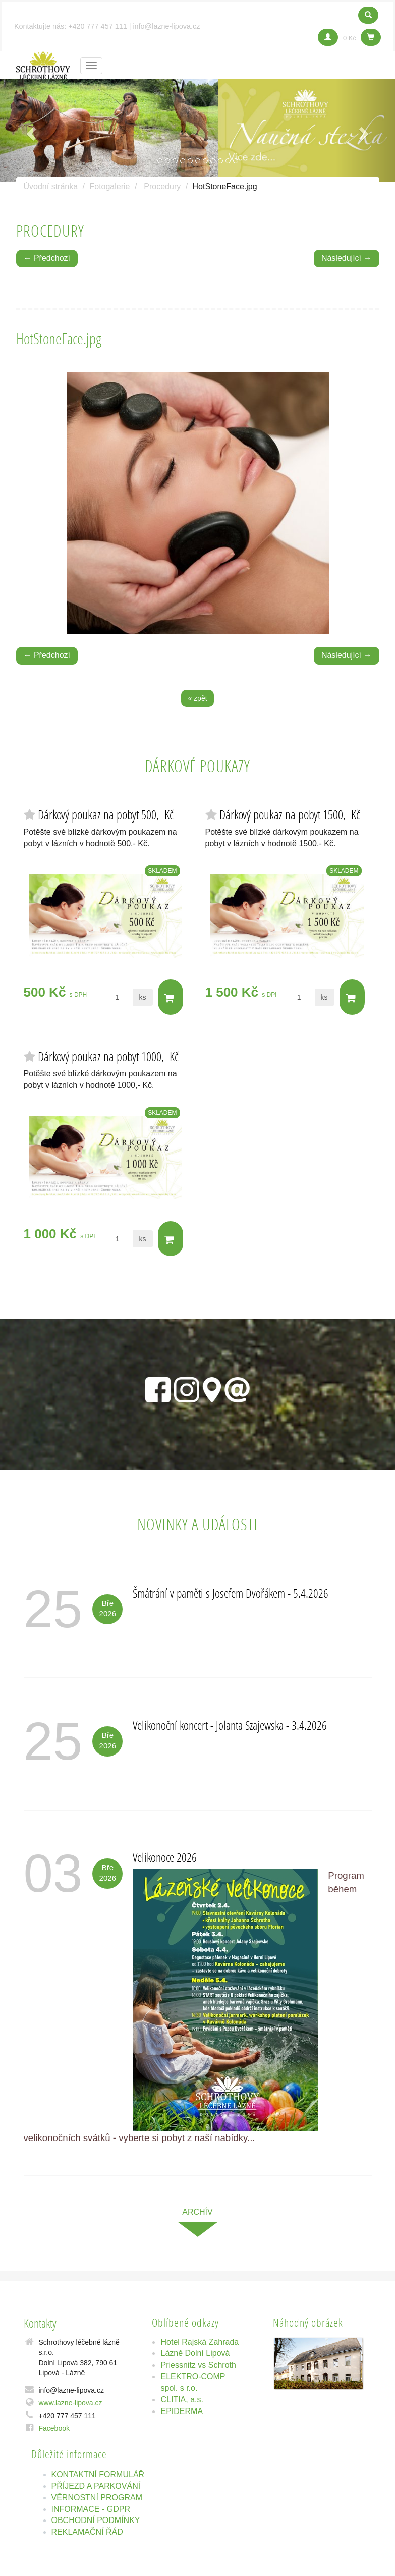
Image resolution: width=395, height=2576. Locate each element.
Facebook (54, 2428)
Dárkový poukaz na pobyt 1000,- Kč (108, 1056)
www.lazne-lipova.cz (70, 2403)
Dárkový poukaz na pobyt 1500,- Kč (289, 814)
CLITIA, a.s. (181, 2399)
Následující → (346, 258)
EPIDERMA (181, 2411)
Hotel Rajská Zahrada (199, 2342)
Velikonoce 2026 (165, 1857)
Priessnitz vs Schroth (198, 2365)
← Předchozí (47, 258)
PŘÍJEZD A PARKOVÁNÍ (96, 2486)
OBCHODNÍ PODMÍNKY (95, 2520)
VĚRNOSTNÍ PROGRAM (96, 2497)
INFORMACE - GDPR (90, 2509)
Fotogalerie (109, 186)
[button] (29, 130)
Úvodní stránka (51, 186)
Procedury (162, 186)
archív (197, 2212)
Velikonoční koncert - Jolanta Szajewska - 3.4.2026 (230, 1725)
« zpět (197, 698)
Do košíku (170, 998)
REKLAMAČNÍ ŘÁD (87, 2532)
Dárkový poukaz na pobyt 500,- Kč (106, 814)
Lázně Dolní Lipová (195, 2353)
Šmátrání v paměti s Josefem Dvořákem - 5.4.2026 (230, 1593)
